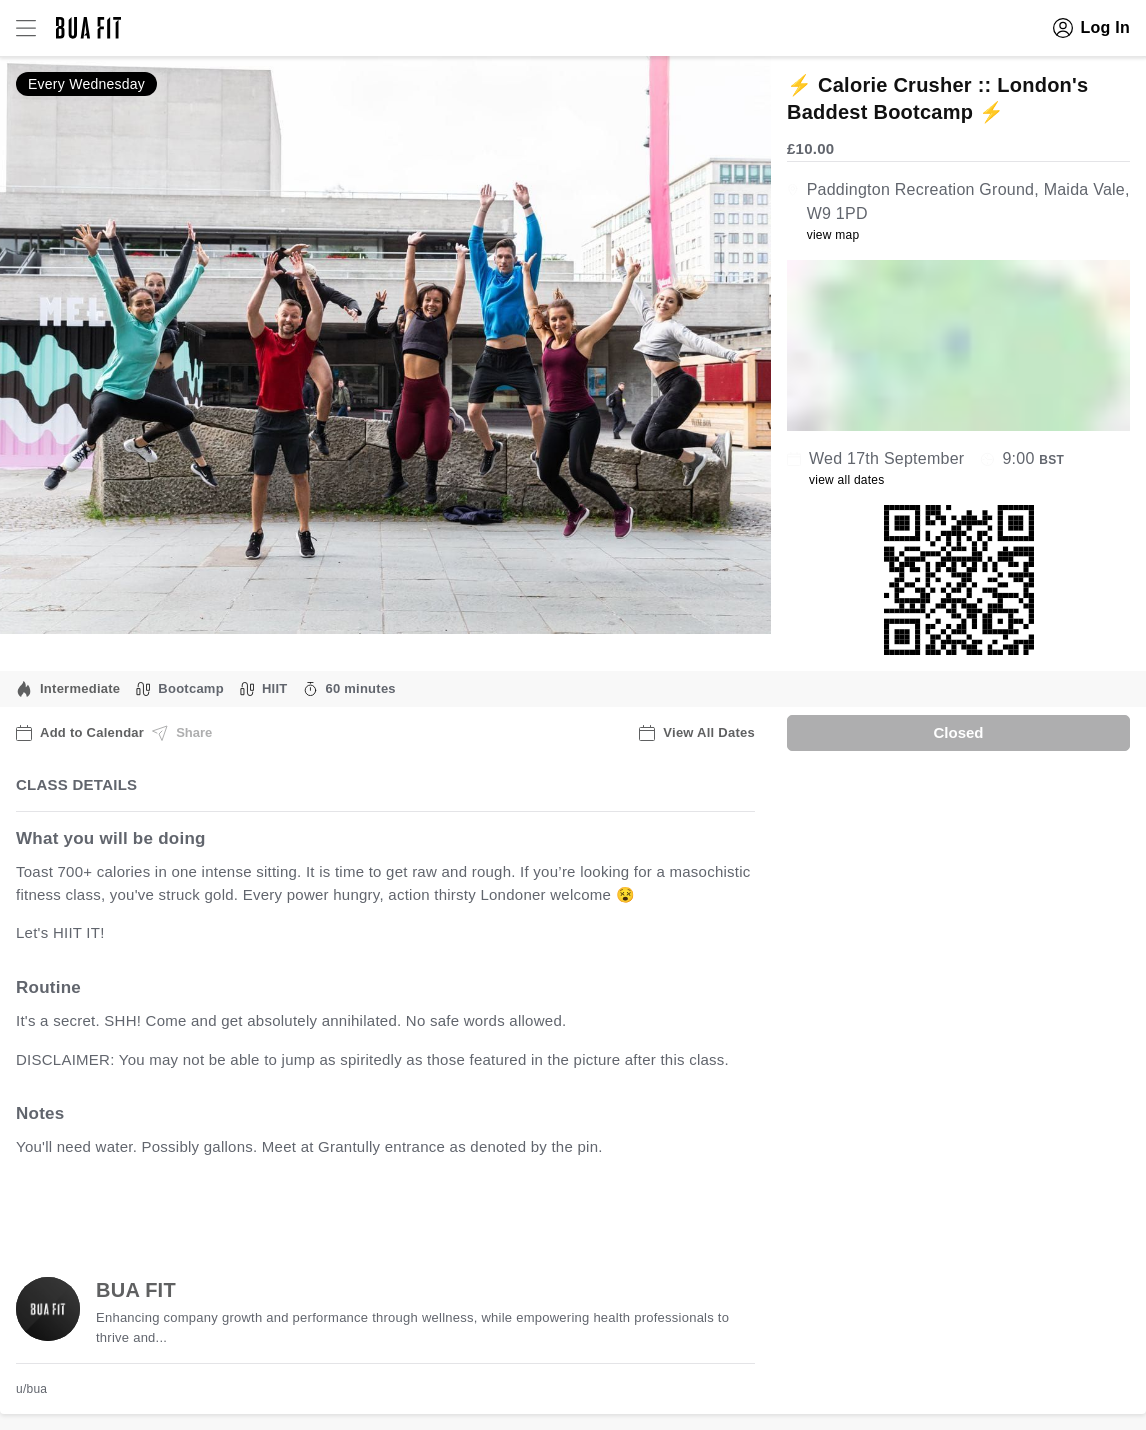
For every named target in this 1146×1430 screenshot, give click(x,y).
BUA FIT (136, 1290)
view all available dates (421, 1209)
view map (833, 235)
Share (182, 733)
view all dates (847, 480)
